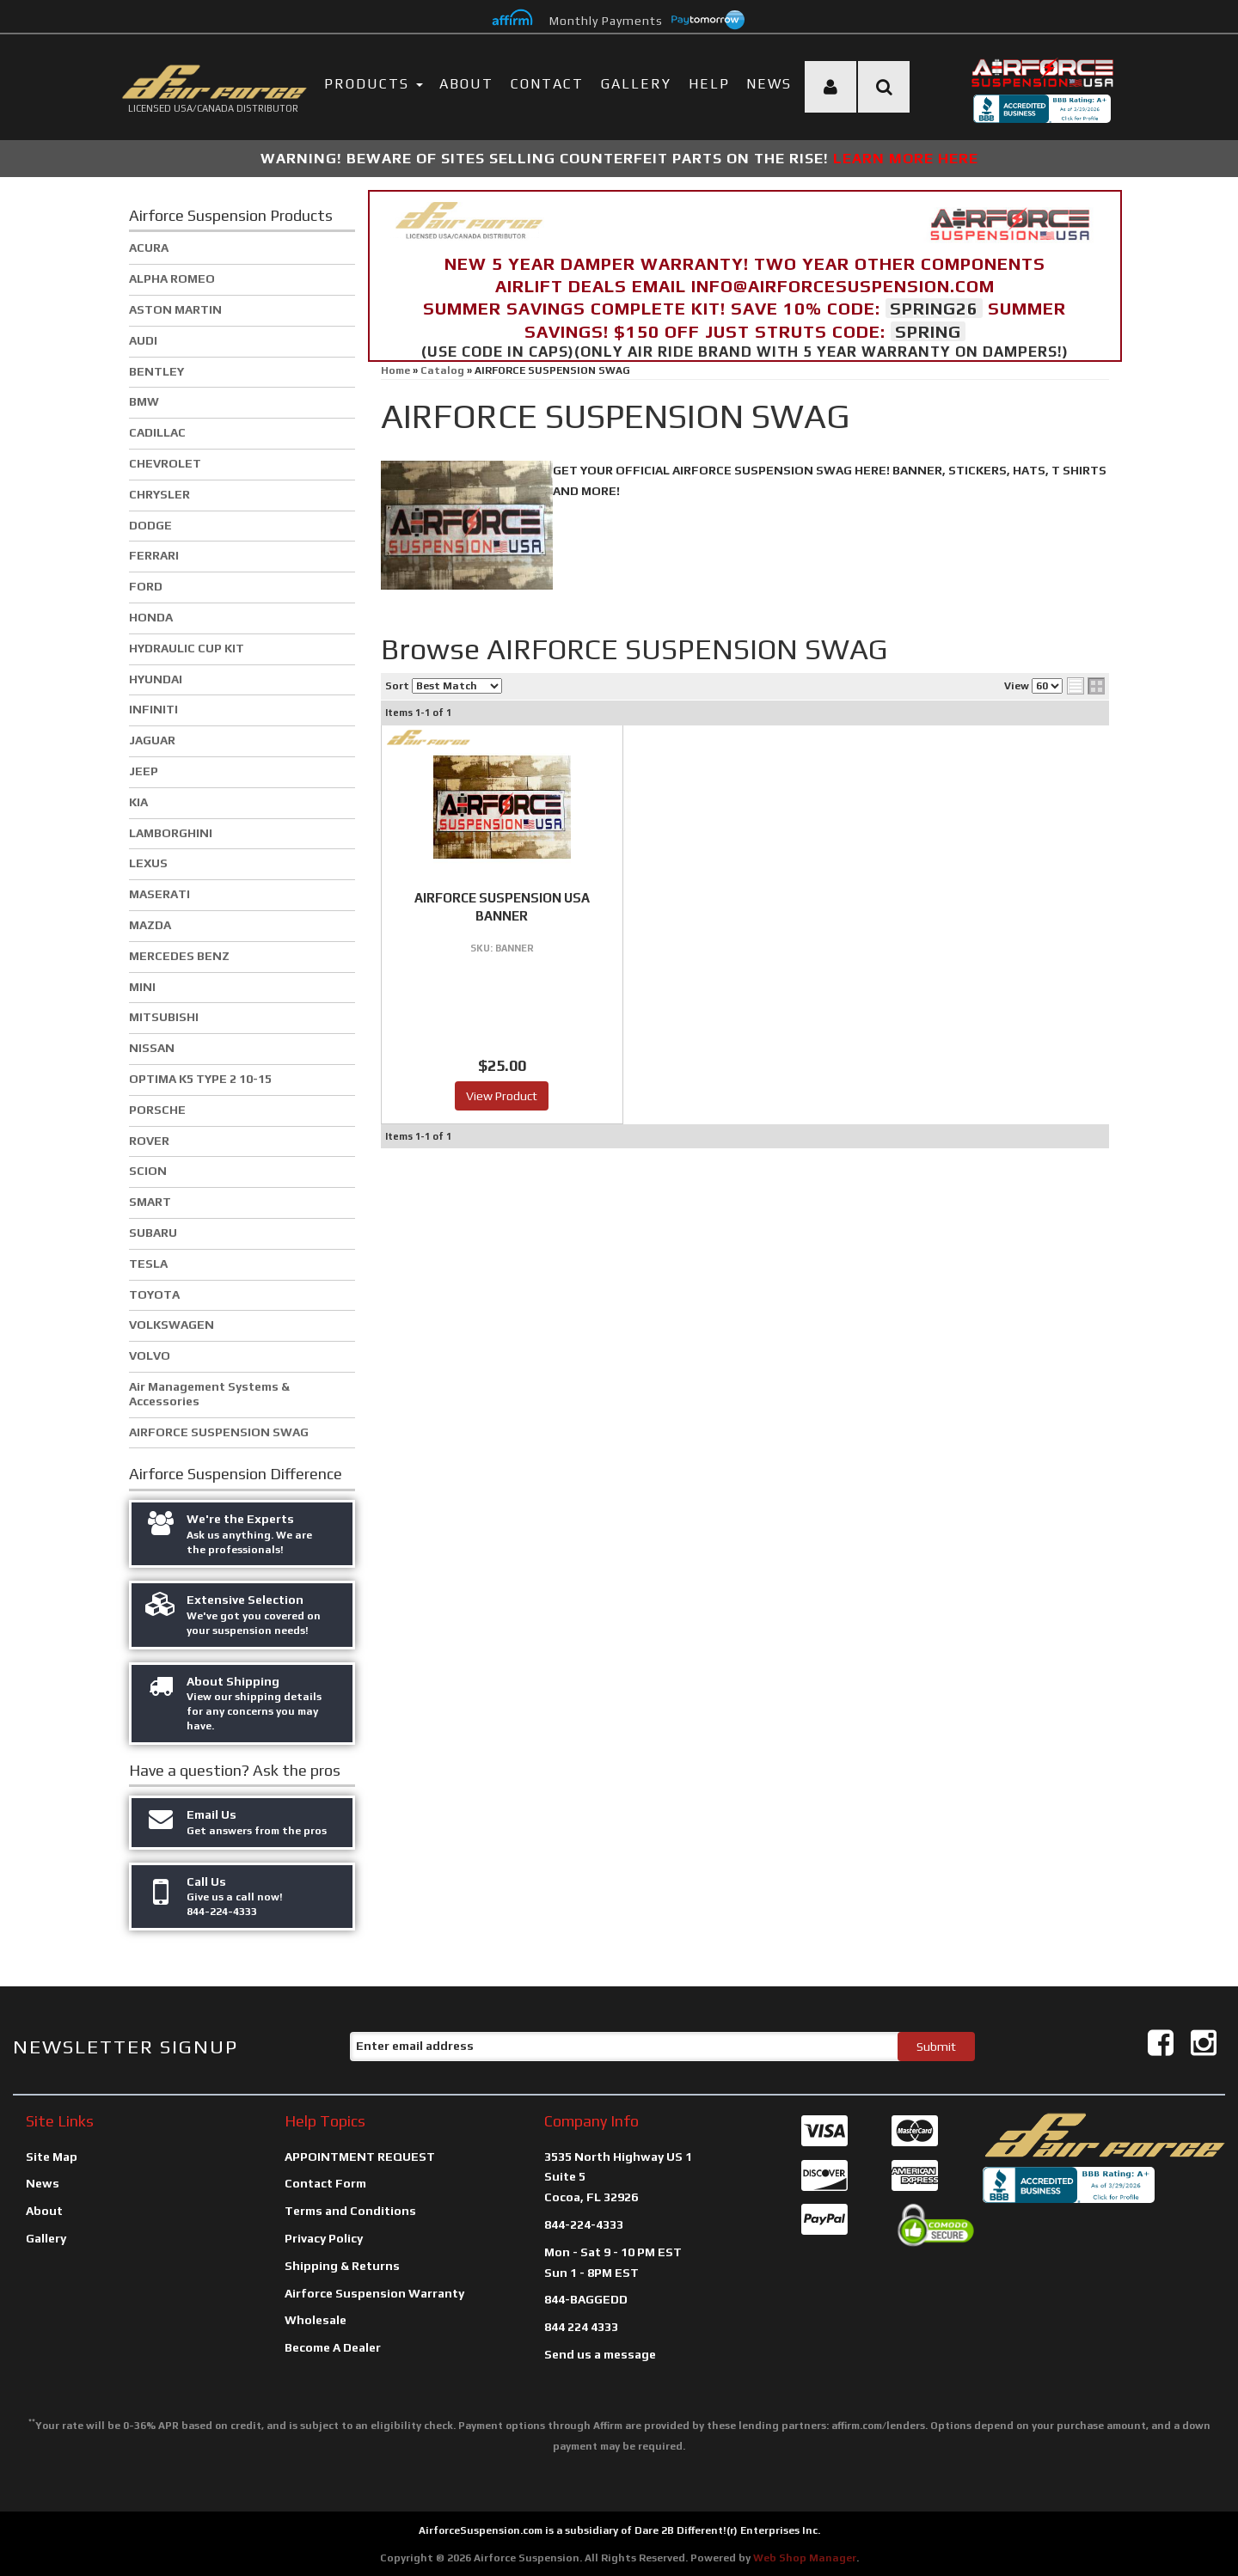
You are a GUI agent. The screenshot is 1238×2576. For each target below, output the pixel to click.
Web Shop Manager (804, 2558)
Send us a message (600, 2354)
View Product (501, 1096)
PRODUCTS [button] (373, 84)
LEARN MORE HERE (905, 158)
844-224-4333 (583, 2224)
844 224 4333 (581, 2327)
